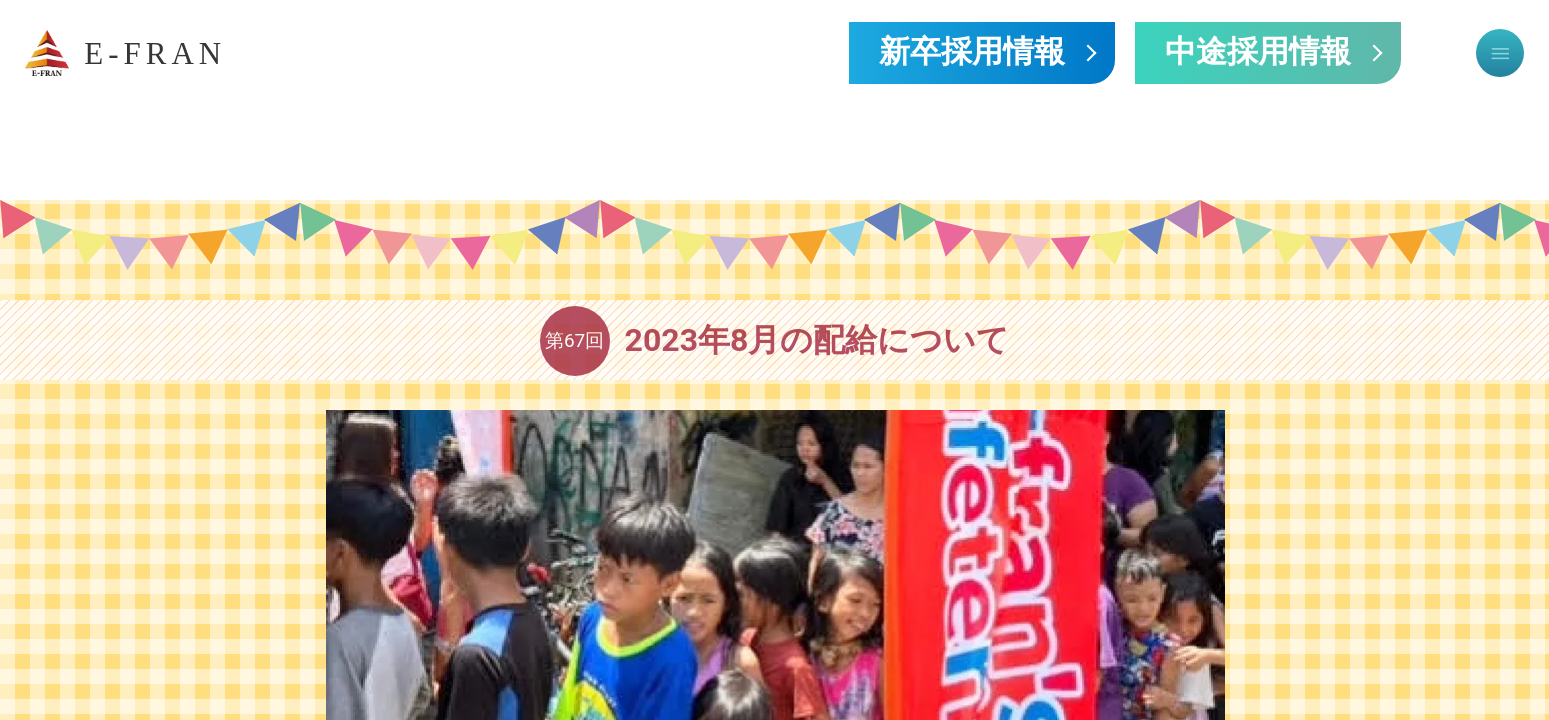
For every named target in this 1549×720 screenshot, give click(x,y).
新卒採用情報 (972, 53)
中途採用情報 (1258, 53)
